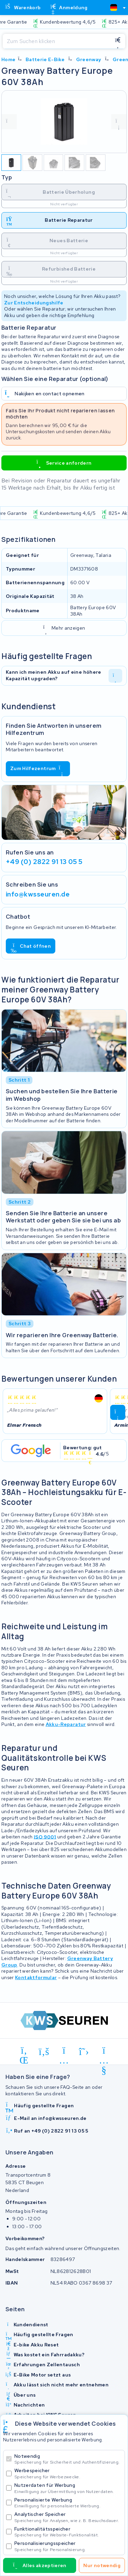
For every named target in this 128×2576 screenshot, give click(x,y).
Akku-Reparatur (66, 1724)
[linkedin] (24, 2051)
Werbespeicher (68, 2473)
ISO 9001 (45, 1837)
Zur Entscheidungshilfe (33, 303)
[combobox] (115, 7)
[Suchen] (56, 41)
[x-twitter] (84, 2051)
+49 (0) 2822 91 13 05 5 (44, 861)
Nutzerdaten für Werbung (68, 2488)
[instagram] (64, 2051)
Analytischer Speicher (68, 2517)
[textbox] (113, 7)
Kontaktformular (36, 1977)
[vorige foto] (9, 121)
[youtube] (104, 2051)
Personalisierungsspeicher (68, 2546)
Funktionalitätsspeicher (68, 2532)
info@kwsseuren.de (38, 893)
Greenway (88, 59)
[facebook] (44, 2051)
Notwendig (68, 2459)
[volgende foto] (118, 121)
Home (8, 59)
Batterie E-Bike (45, 59)
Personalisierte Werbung (68, 2503)
